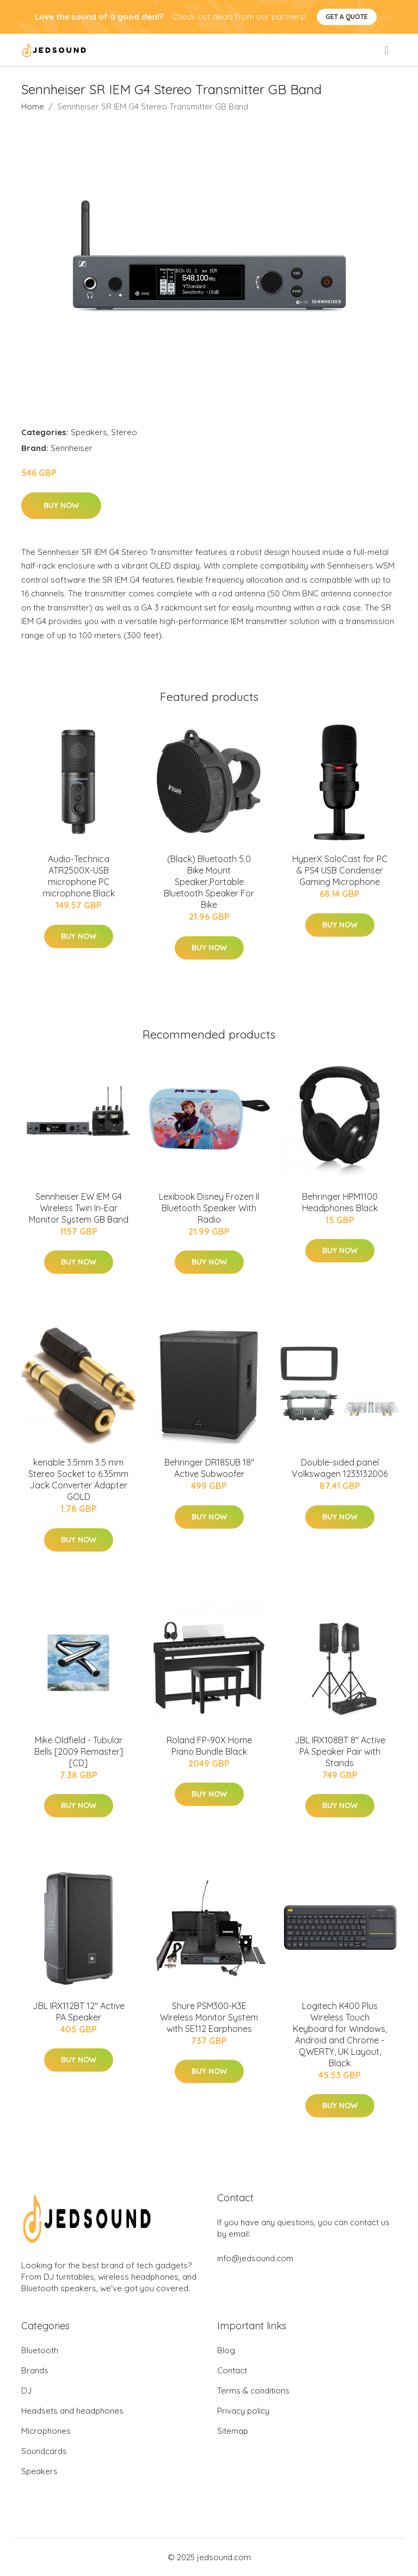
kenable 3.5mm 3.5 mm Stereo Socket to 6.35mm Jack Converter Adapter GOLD (78, 1479)
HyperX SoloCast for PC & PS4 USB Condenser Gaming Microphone (340, 870)
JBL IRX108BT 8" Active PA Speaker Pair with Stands (339, 1751)
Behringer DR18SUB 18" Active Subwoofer (209, 1468)
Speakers (89, 432)
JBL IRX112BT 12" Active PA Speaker (79, 2011)
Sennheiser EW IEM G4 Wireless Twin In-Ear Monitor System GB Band (78, 1208)
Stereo (124, 432)
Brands (34, 2370)
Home (32, 106)
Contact (232, 2370)
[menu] (387, 50)
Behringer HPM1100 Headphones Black (340, 1202)
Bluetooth (39, 2350)
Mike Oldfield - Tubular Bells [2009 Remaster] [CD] (78, 1751)
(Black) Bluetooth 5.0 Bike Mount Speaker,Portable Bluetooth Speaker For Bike (209, 881)
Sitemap (232, 2431)
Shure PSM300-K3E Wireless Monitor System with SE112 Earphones (209, 2017)
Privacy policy (243, 2411)
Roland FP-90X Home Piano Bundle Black (209, 1746)
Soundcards (44, 2451)
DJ (26, 2390)
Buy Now (61, 505)
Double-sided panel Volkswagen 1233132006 (340, 1468)
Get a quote (346, 17)
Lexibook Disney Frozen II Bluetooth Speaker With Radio (209, 1208)
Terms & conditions (253, 2390)
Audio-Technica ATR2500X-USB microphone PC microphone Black (78, 876)
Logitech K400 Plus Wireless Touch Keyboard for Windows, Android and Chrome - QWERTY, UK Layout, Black (340, 2034)
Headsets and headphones (72, 2411)
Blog (226, 2350)
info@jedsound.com (255, 2258)
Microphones (46, 2431)
